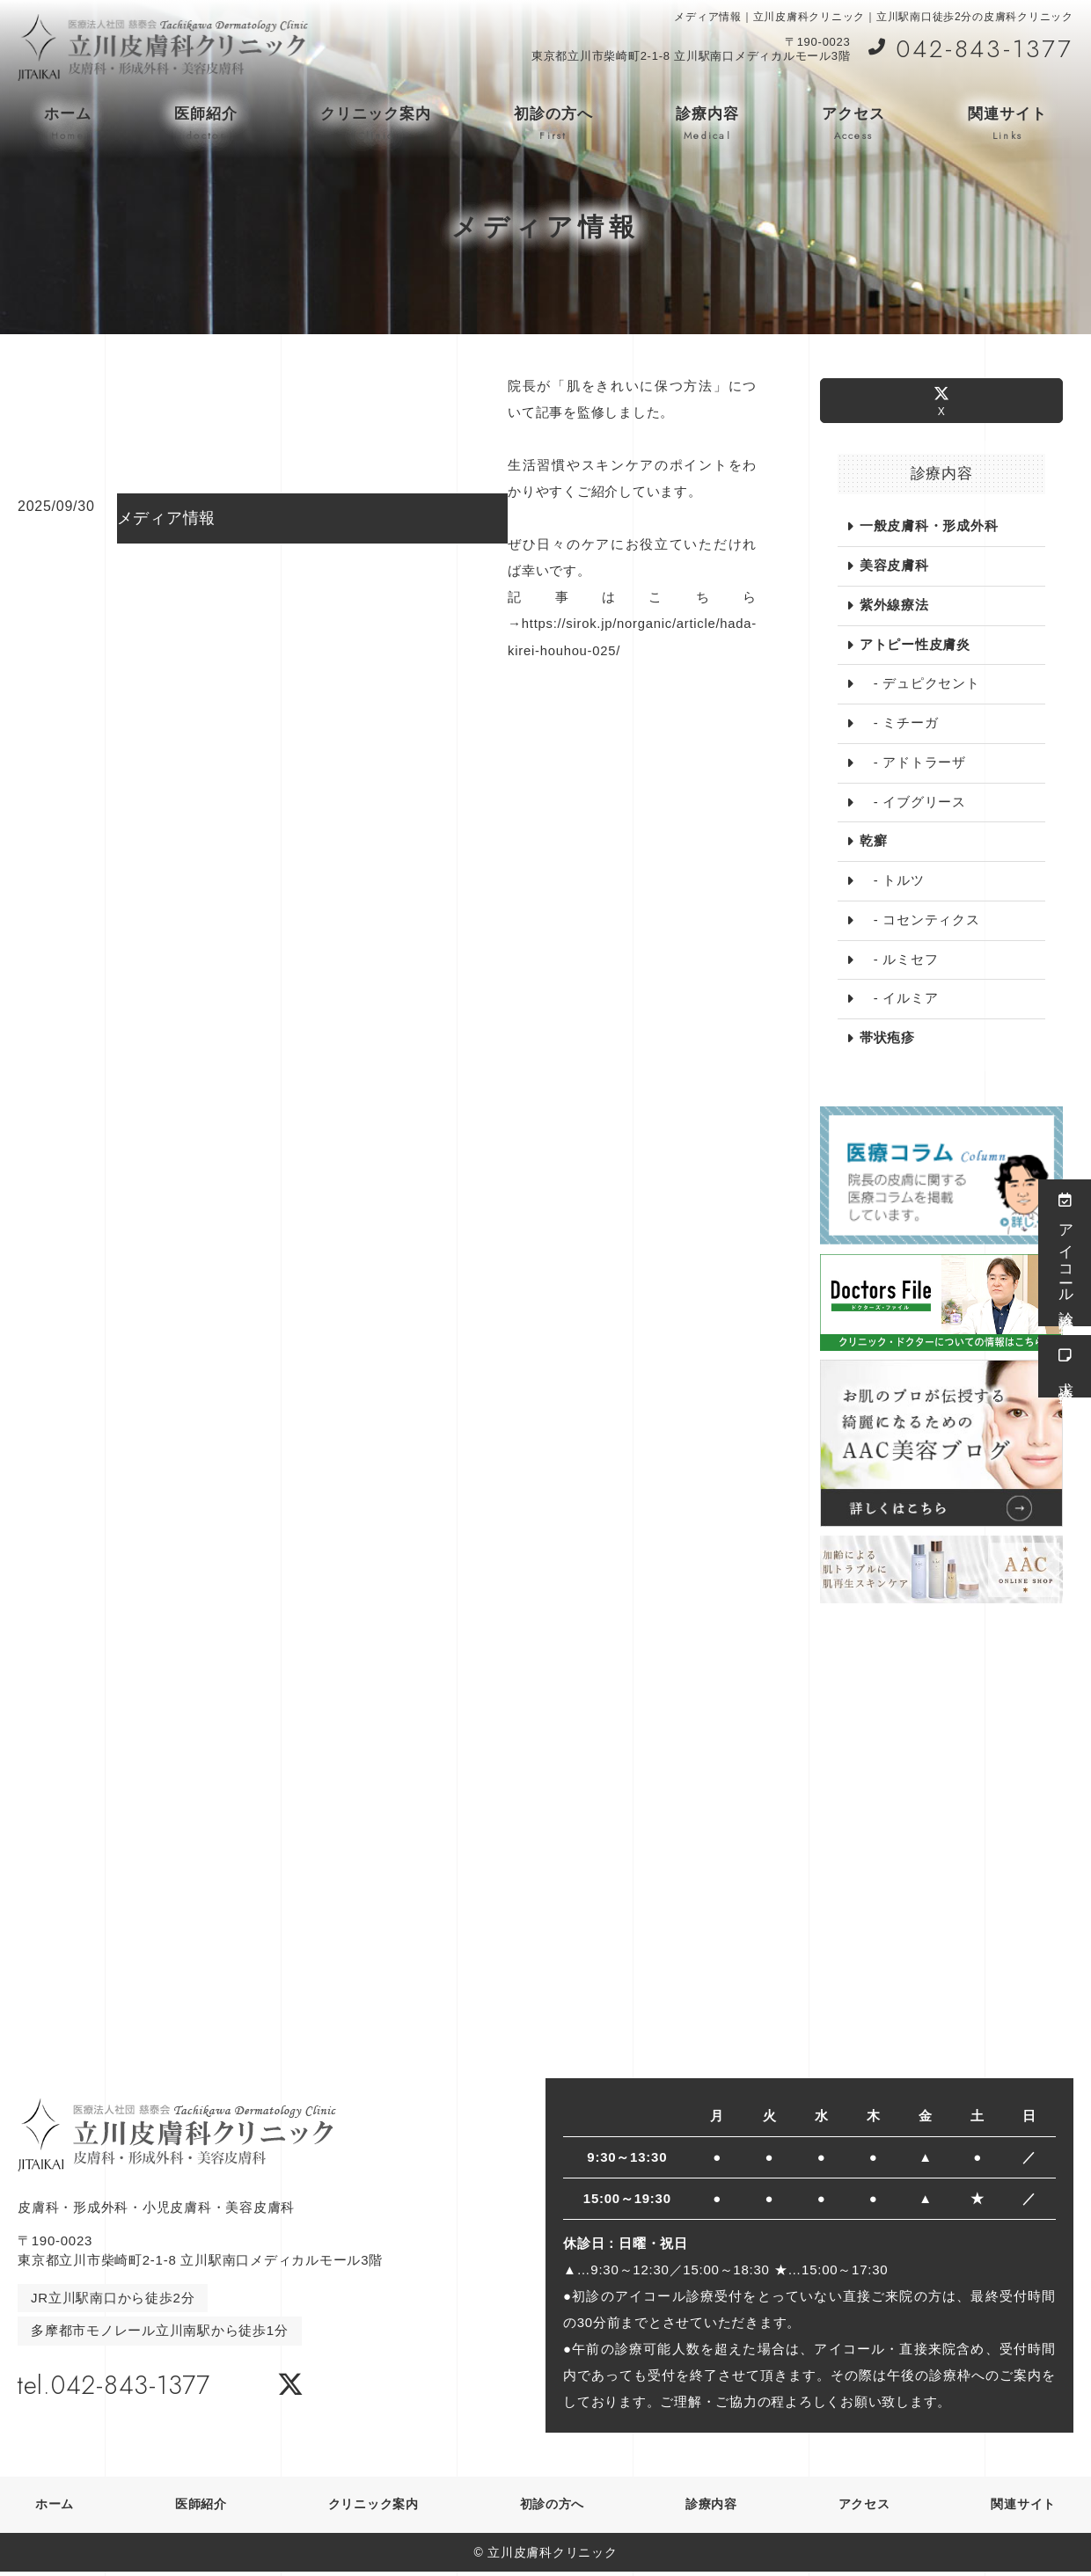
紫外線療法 (894, 605)
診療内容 (707, 124)
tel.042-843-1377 (130, 2386)
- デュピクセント (920, 684)
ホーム (68, 124)
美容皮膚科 (894, 565)
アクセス (853, 124)
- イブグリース (913, 803)
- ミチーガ (899, 724)
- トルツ (892, 882)
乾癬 (874, 843)
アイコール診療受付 (1065, 1253)
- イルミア (899, 1001)
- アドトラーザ (913, 763)
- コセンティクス (920, 922)
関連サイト (1007, 124)
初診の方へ (553, 124)
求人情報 (1065, 1366)
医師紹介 (206, 124)
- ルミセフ (899, 961)
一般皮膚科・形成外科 (929, 526)
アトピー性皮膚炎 (915, 645)
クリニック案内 (375, 124)
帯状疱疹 (887, 1040)
